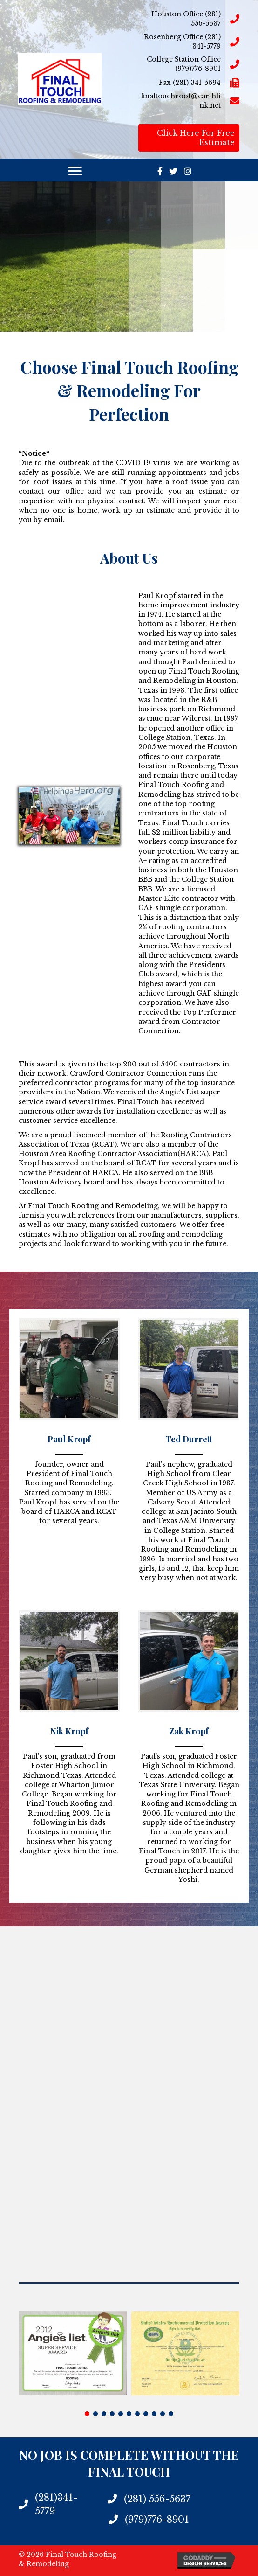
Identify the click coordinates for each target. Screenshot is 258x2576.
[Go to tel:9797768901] (188, 64)
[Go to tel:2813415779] (188, 41)
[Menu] (75, 171)
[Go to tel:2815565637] (188, 18)
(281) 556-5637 (157, 2499)
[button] (87, 2413)
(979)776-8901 (157, 2519)
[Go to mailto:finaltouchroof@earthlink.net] (188, 101)
